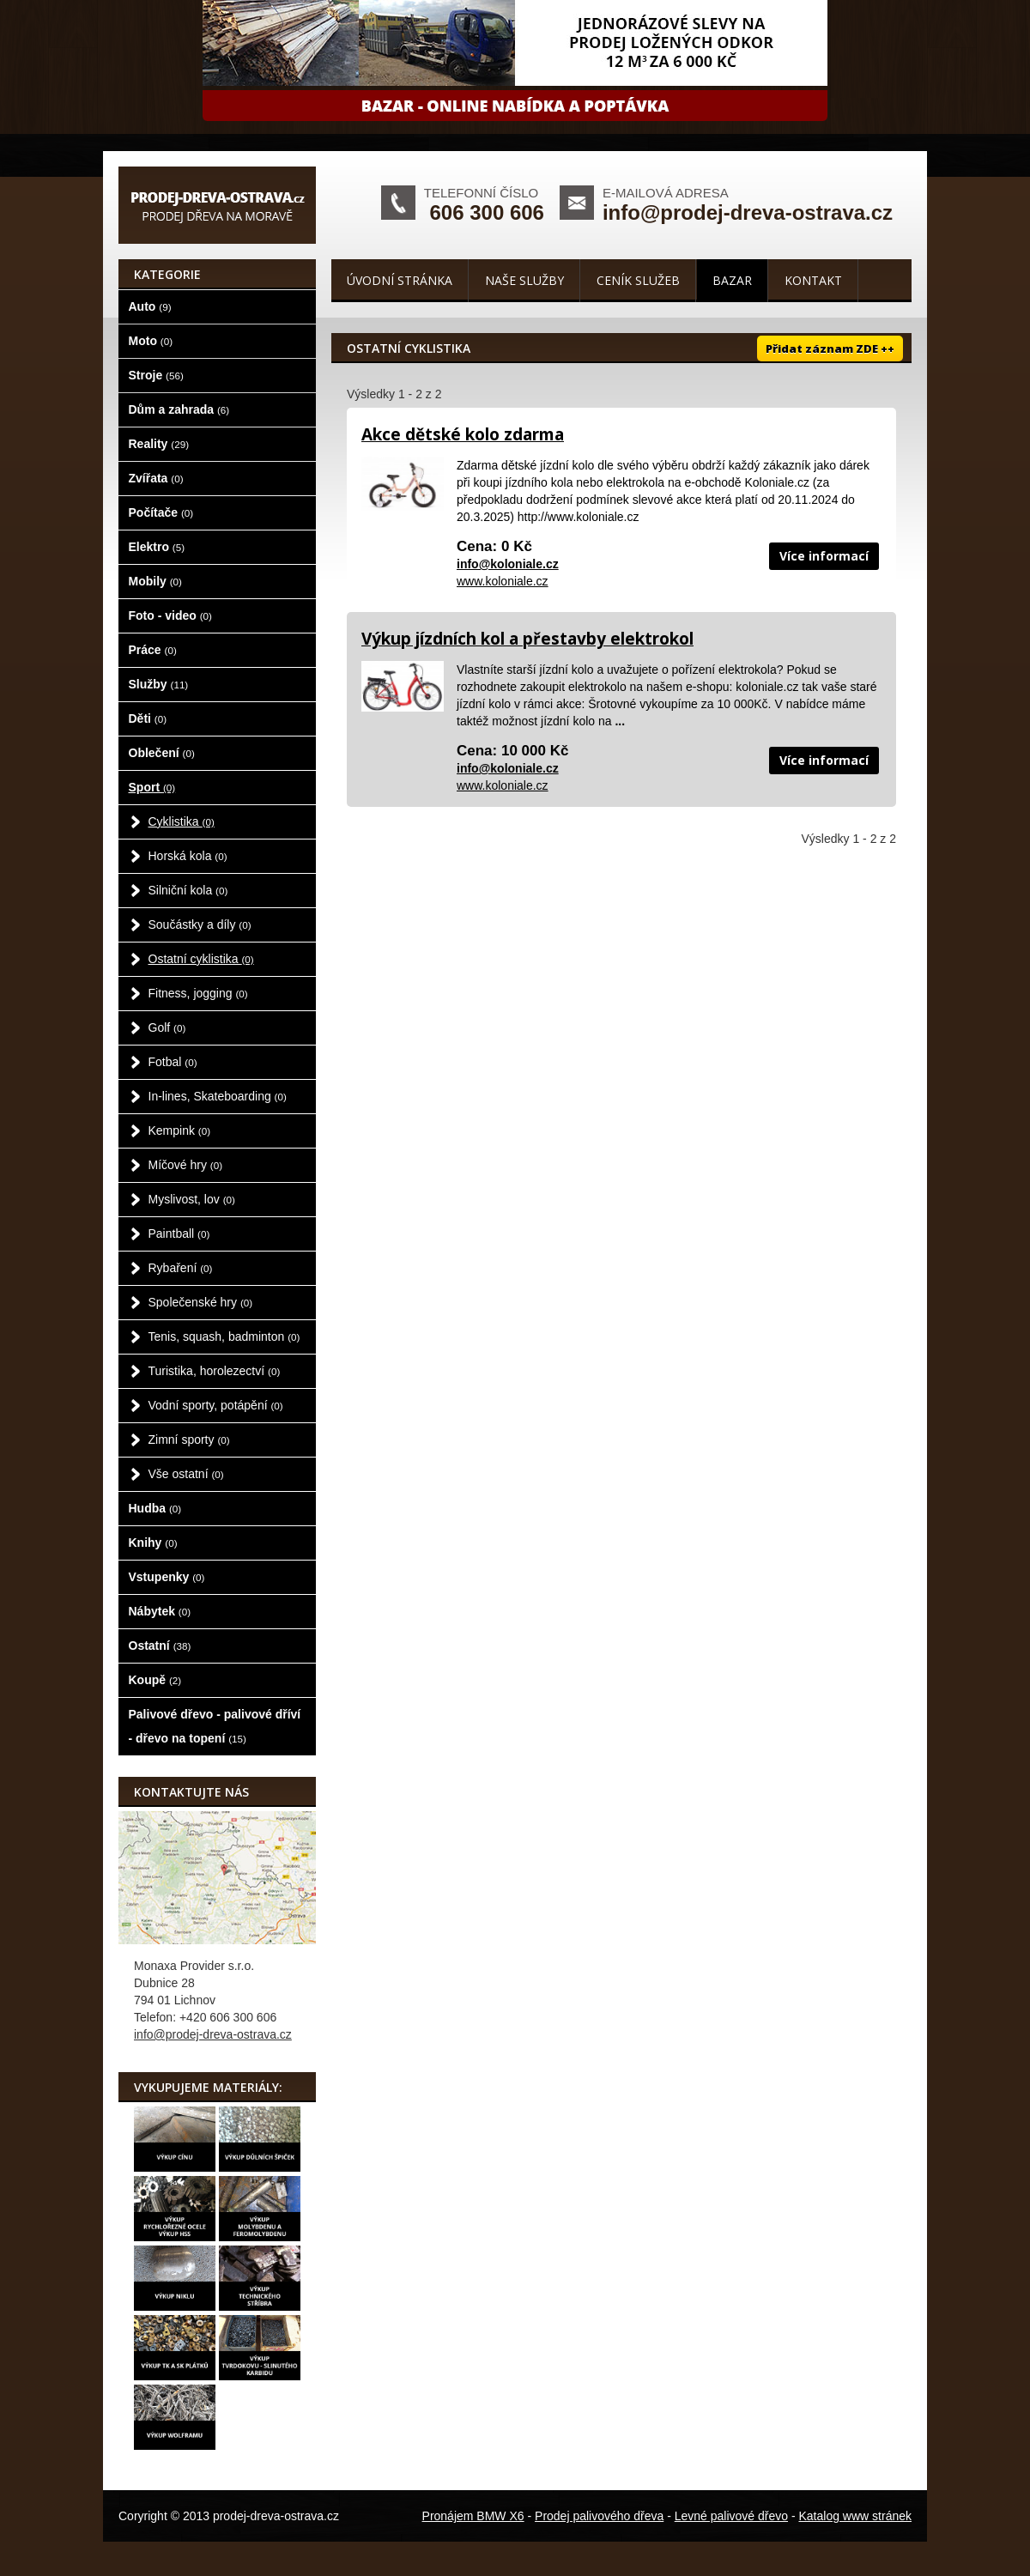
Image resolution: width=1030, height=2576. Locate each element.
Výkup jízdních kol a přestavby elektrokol (527, 638)
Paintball (179, 1233)
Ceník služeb (638, 280)
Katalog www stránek (855, 2516)
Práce (153, 650)
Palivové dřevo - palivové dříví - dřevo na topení (215, 1726)
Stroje (156, 375)
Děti (148, 718)
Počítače (161, 512)
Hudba (155, 1508)
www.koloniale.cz (502, 581)
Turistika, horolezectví (214, 1371)
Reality (159, 444)
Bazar (732, 280)
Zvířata (156, 478)
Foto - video (170, 615)
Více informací (824, 556)
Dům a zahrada (179, 409)
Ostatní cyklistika (201, 959)
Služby (159, 684)
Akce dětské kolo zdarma (462, 434)
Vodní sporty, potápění (215, 1405)
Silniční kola (188, 890)
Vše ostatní (186, 1474)
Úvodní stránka (399, 280)
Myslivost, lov (191, 1199)
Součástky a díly (199, 924)
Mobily (155, 581)
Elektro (157, 547)
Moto (151, 341)
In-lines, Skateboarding (217, 1096)
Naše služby (524, 280)
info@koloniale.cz (508, 564)
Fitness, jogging (198, 993)
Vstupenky (167, 1577)
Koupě (155, 1680)
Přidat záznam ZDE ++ (830, 348)
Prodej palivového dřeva (599, 2516)
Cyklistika (181, 821)
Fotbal (172, 1062)
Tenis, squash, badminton (224, 1336)
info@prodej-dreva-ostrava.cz (748, 212)
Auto (150, 306)
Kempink (179, 1130)
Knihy (153, 1542)
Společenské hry (200, 1302)
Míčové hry (185, 1165)
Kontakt (813, 280)
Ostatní (160, 1645)
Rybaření (180, 1268)
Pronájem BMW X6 (473, 2516)
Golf (167, 1027)
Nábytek (160, 1611)
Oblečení (162, 753)
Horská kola (187, 856)
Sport (152, 787)
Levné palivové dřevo (731, 2516)
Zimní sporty (189, 1439)
